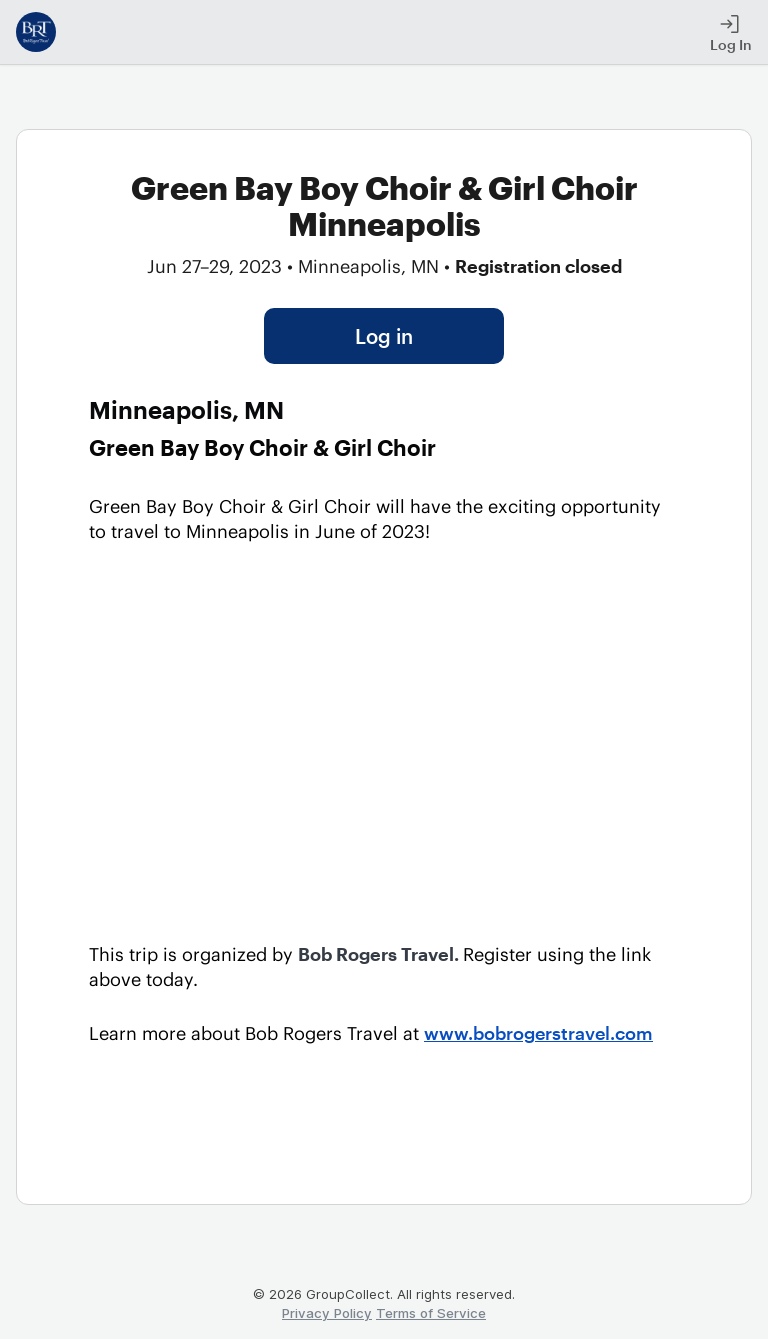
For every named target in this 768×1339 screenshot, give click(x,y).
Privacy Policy (327, 1313)
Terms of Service (431, 1313)
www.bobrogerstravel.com (538, 1033)
